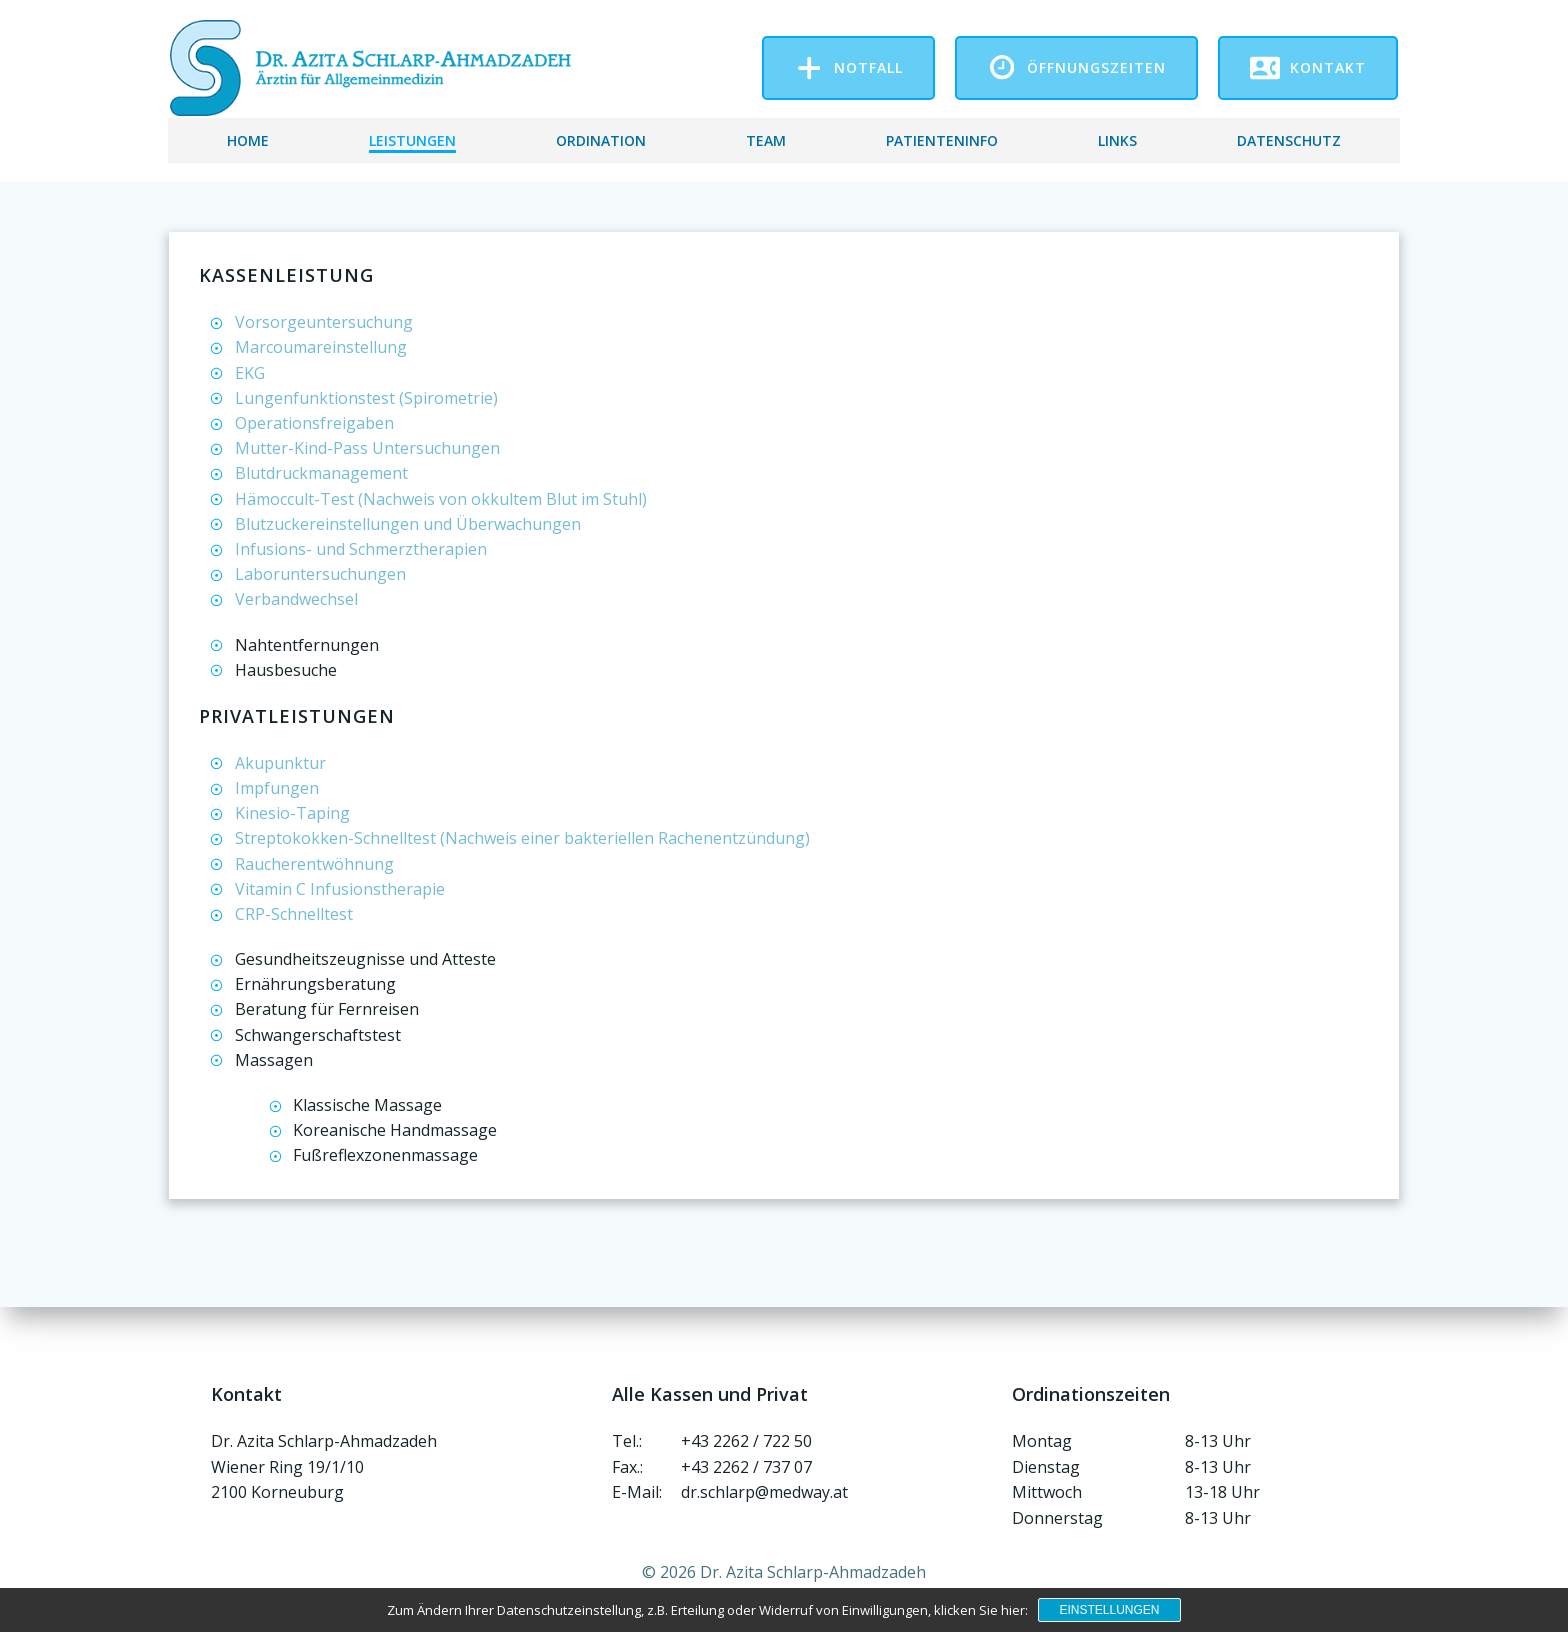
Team (766, 137)
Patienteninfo (942, 137)
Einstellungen (1109, 1610)
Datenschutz (1289, 137)
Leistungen (412, 137)
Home (248, 137)
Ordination (601, 137)
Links (1117, 137)
